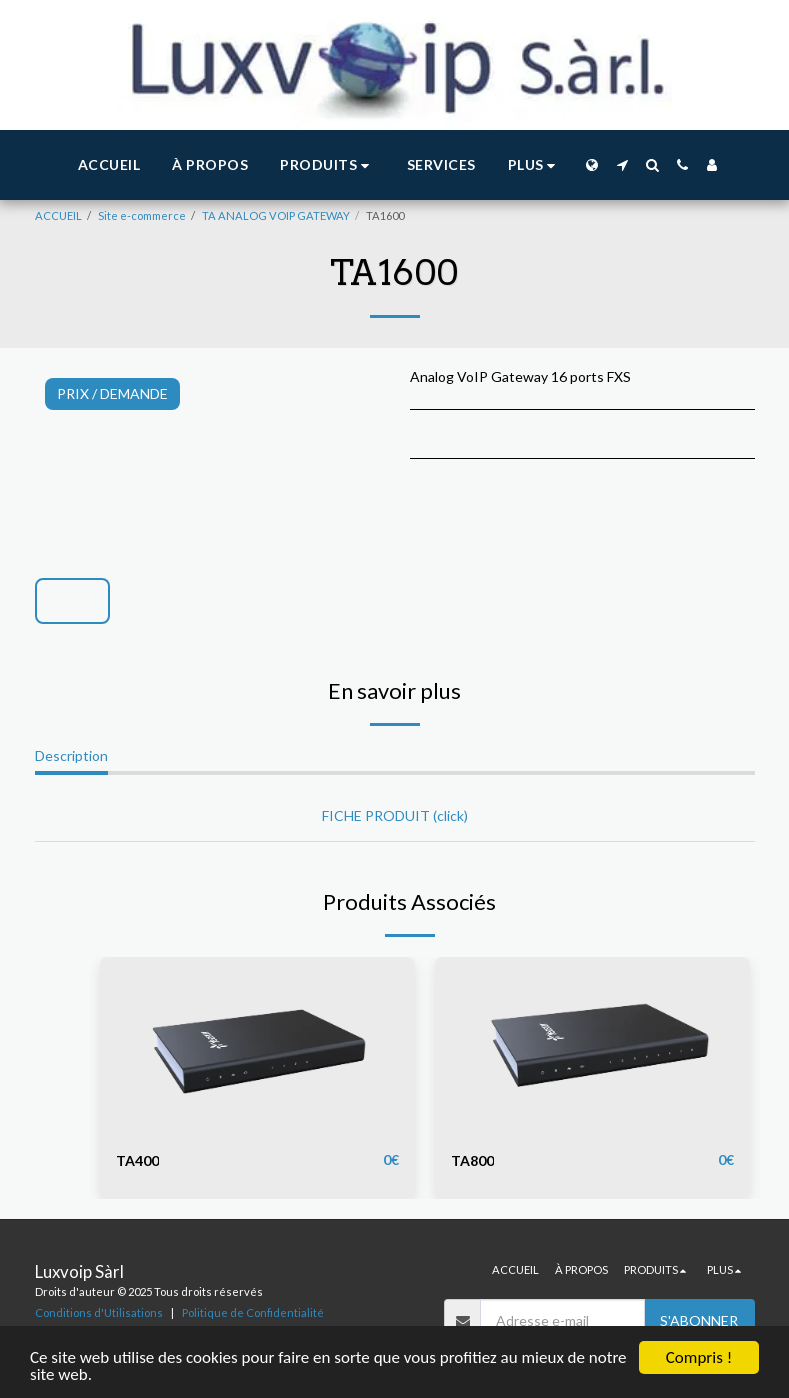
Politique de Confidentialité (253, 1312)
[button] (327, 165)
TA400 (137, 1160)
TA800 (472, 1160)
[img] (257, 1045)
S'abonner (699, 1320)
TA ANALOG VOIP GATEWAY (276, 215)
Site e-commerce (142, 215)
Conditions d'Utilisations (99, 1312)
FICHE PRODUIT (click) (395, 815)
